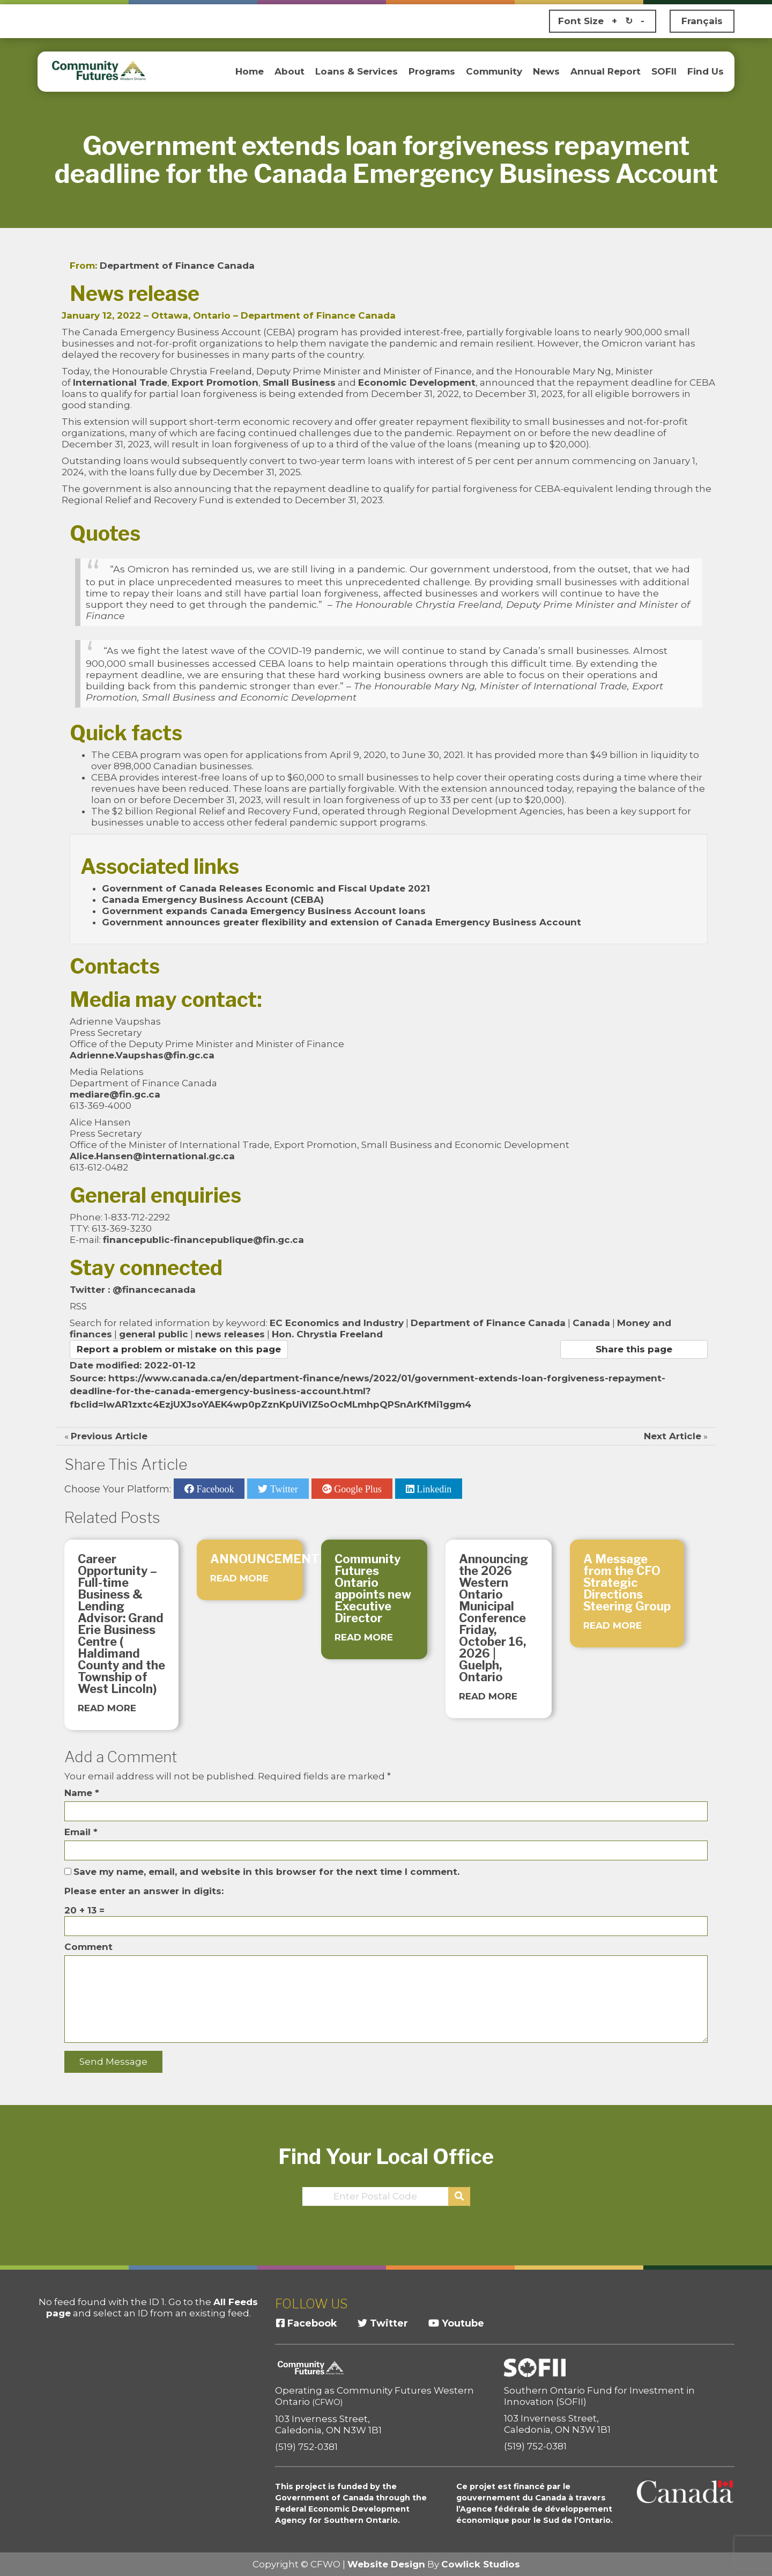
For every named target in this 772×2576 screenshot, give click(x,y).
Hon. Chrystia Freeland (327, 1334)
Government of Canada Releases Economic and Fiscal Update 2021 (266, 888)
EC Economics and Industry (337, 1323)
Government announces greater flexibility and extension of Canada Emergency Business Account (341, 922)
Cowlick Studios (480, 2564)
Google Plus (357, 1488)
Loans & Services (356, 71)
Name (81, 1792)
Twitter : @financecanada (133, 1289)
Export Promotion (215, 382)
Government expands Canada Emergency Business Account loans (264, 911)
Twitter (283, 1488)
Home (249, 71)
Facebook (214, 1488)
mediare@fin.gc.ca (115, 1094)
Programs (432, 71)
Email (81, 1832)
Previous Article (109, 1436)
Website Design (386, 2564)
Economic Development (417, 382)
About (289, 71)
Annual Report (605, 71)
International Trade (120, 382)
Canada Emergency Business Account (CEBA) (213, 899)
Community (494, 71)
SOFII (664, 71)
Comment (88, 1946)
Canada (591, 1323)
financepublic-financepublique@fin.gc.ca (203, 1239)
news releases (230, 1334)
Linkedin (433, 1488)
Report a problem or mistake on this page (179, 1349)
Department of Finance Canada (177, 265)
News (546, 71)
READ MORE (107, 1708)
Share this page (634, 1349)
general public (153, 1334)
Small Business (299, 382)
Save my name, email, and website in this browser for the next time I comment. (266, 1871)
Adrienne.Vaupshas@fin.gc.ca (142, 1055)
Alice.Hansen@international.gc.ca (152, 1156)
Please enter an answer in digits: (144, 1891)
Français (702, 21)
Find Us (705, 71)
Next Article (672, 1436)
